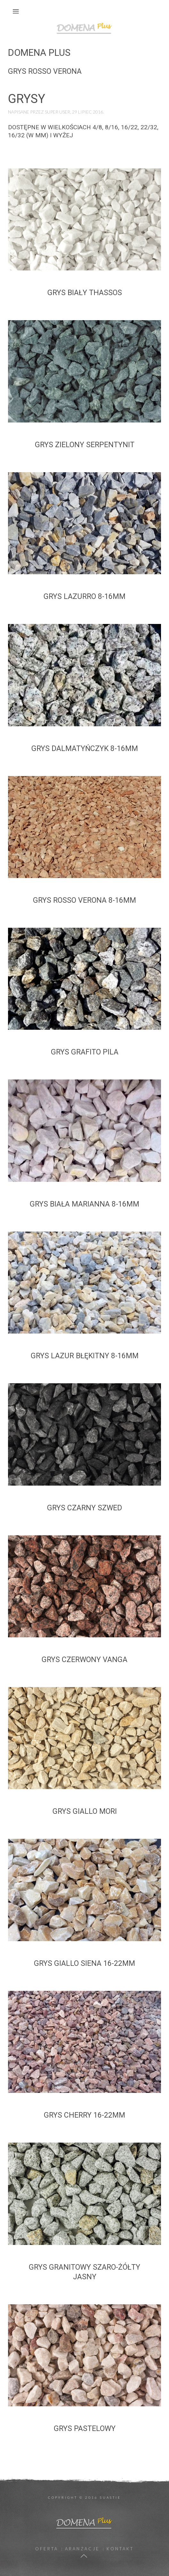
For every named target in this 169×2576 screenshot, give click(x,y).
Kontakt (120, 2548)
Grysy (26, 99)
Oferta (46, 2548)
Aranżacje (82, 2548)
